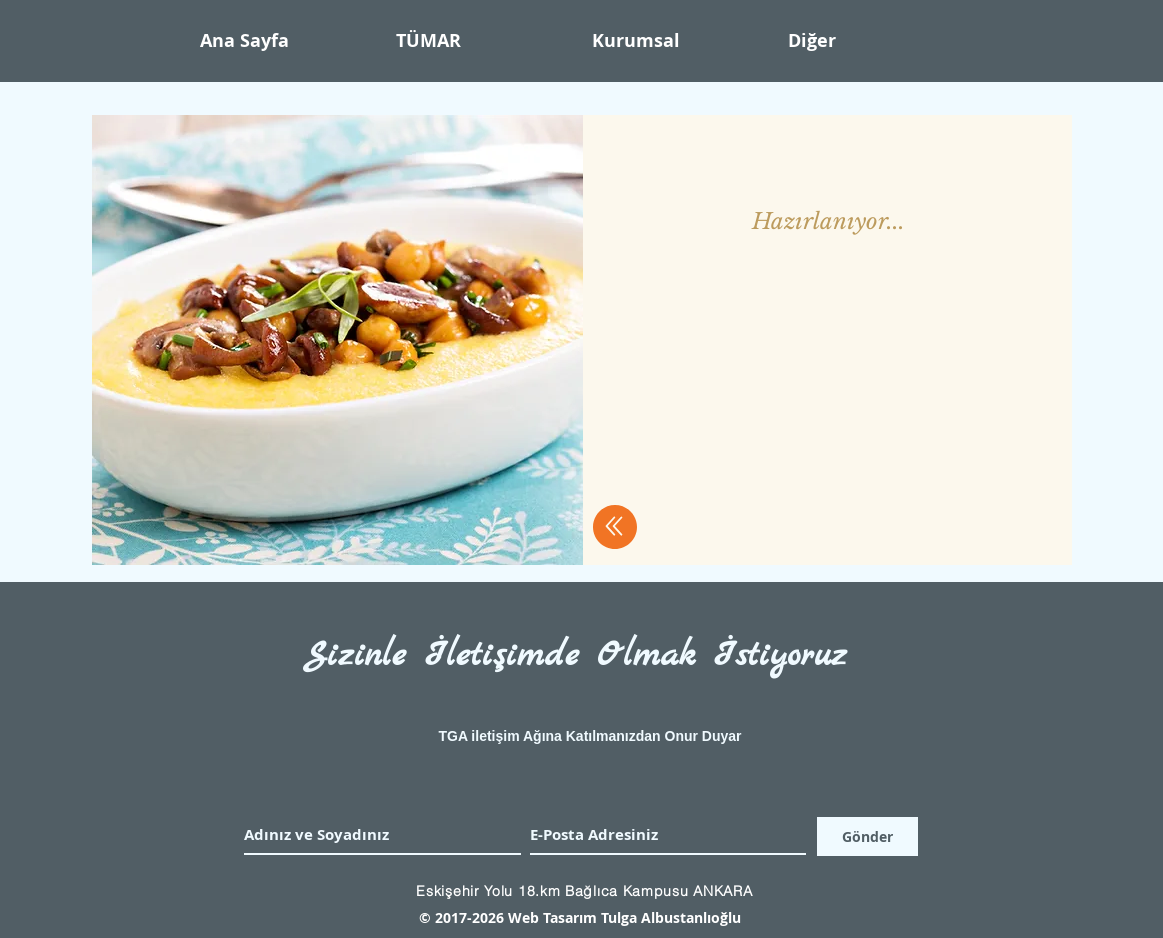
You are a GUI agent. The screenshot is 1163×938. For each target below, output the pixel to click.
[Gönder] (867, 836)
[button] (680, 41)
